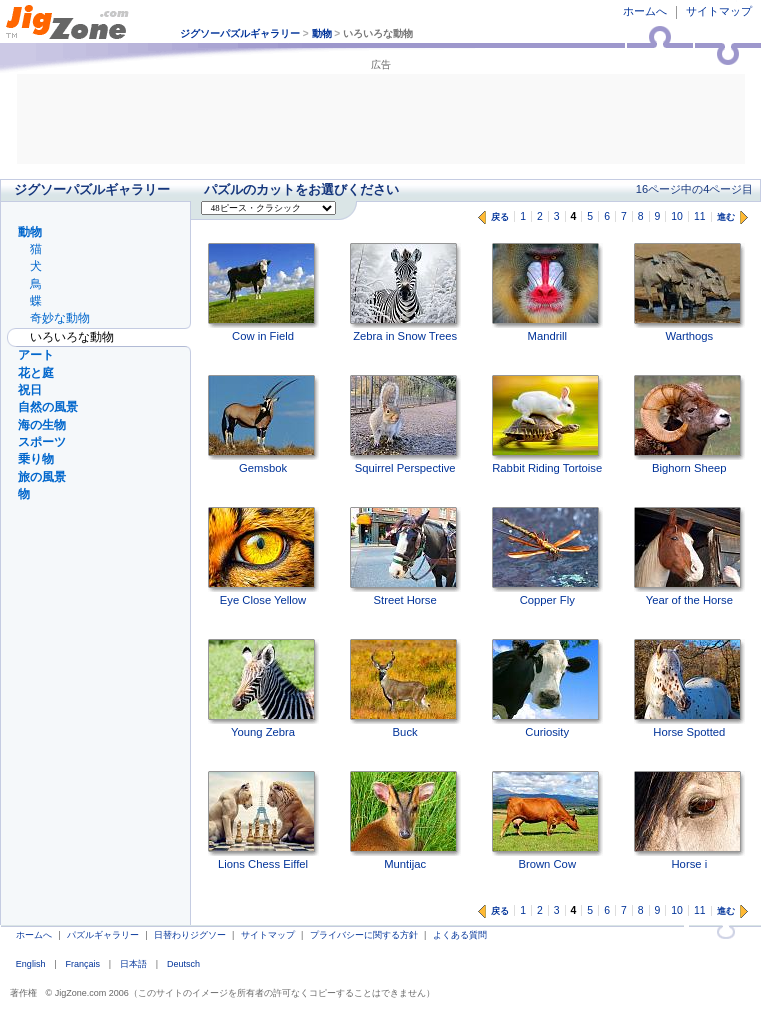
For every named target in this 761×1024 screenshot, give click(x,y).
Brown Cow (547, 820)
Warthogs (689, 292)
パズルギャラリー (103, 935)
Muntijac (405, 820)
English (31, 964)
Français (82, 964)
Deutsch (183, 964)
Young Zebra (263, 688)
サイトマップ (719, 11)
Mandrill (547, 292)
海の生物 (42, 425)
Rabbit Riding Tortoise (547, 424)
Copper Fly (547, 556)
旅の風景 (42, 477)
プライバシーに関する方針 (364, 935)
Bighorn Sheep (689, 424)
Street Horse (405, 556)
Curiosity (547, 688)
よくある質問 (460, 935)
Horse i (689, 820)
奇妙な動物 (60, 318)
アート (36, 355)
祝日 (30, 390)
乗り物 (36, 459)
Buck (405, 688)
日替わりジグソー (190, 935)
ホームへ (645, 11)
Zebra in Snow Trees (405, 292)
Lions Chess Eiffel (263, 820)
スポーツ (42, 442)
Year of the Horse (689, 556)
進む (726, 217)
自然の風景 (48, 407)
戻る (500, 217)
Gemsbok (263, 424)
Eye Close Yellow (263, 556)
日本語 (133, 964)
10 (677, 216)
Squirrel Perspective (405, 424)
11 (700, 216)
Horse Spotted (689, 688)
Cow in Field (263, 292)
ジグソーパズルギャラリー (240, 33)
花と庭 (36, 373)
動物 (322, 33)
